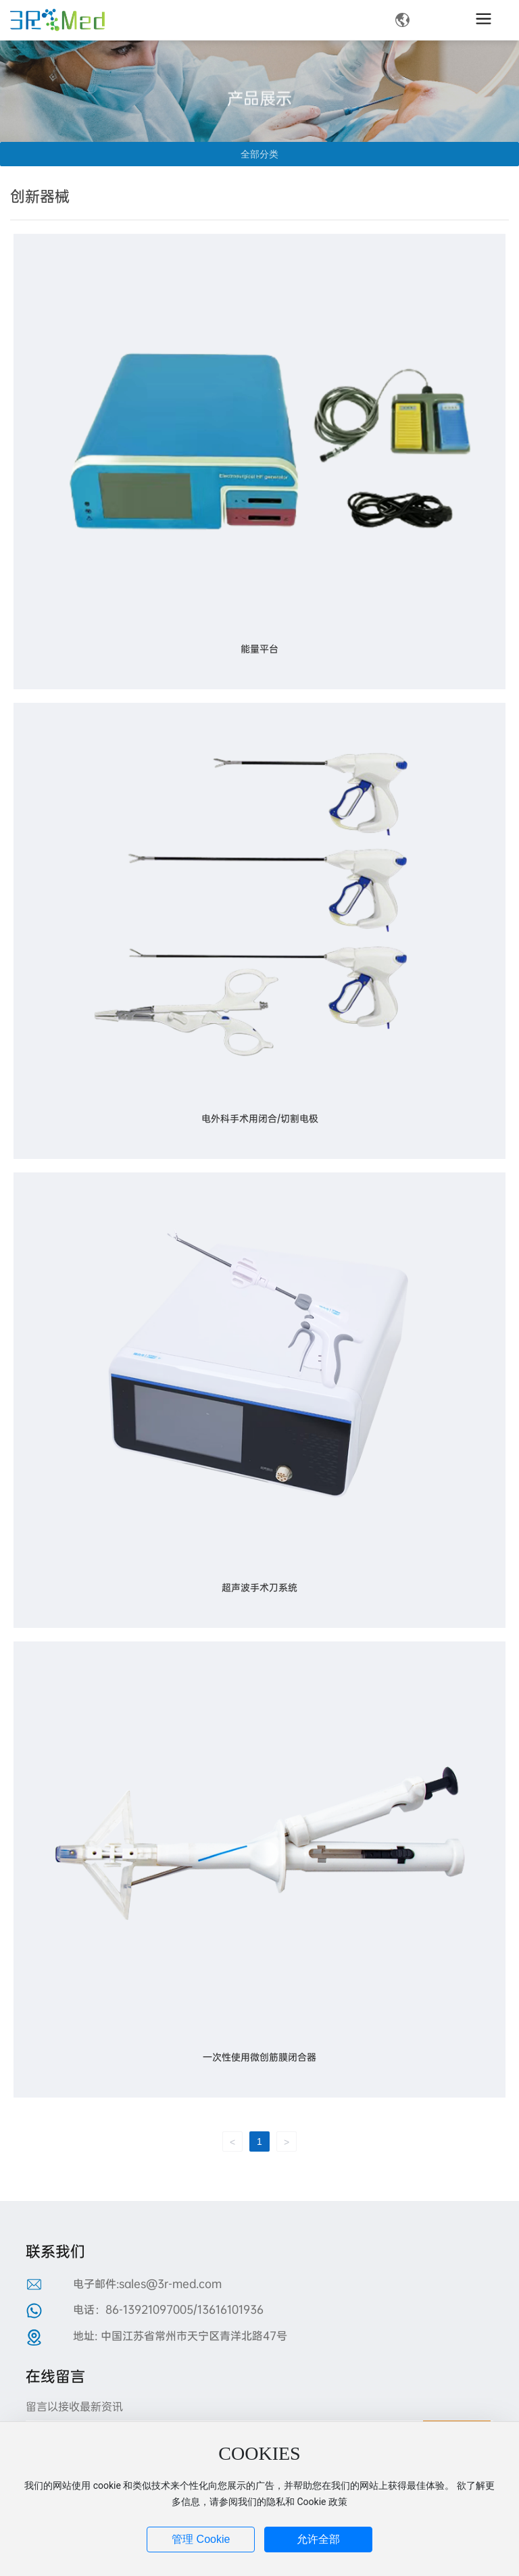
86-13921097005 (149, 2309)
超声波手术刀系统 (259, 1587)
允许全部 (318, 2539)
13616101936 (230, 2309)
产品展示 (259, 113)
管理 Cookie (201, 2539)
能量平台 (259, 649)
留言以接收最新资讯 (74, 2407)
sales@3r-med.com (170, 2284)
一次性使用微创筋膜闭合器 (259, 2057)
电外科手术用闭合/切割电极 (259, 1118)
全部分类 (259, 154)
